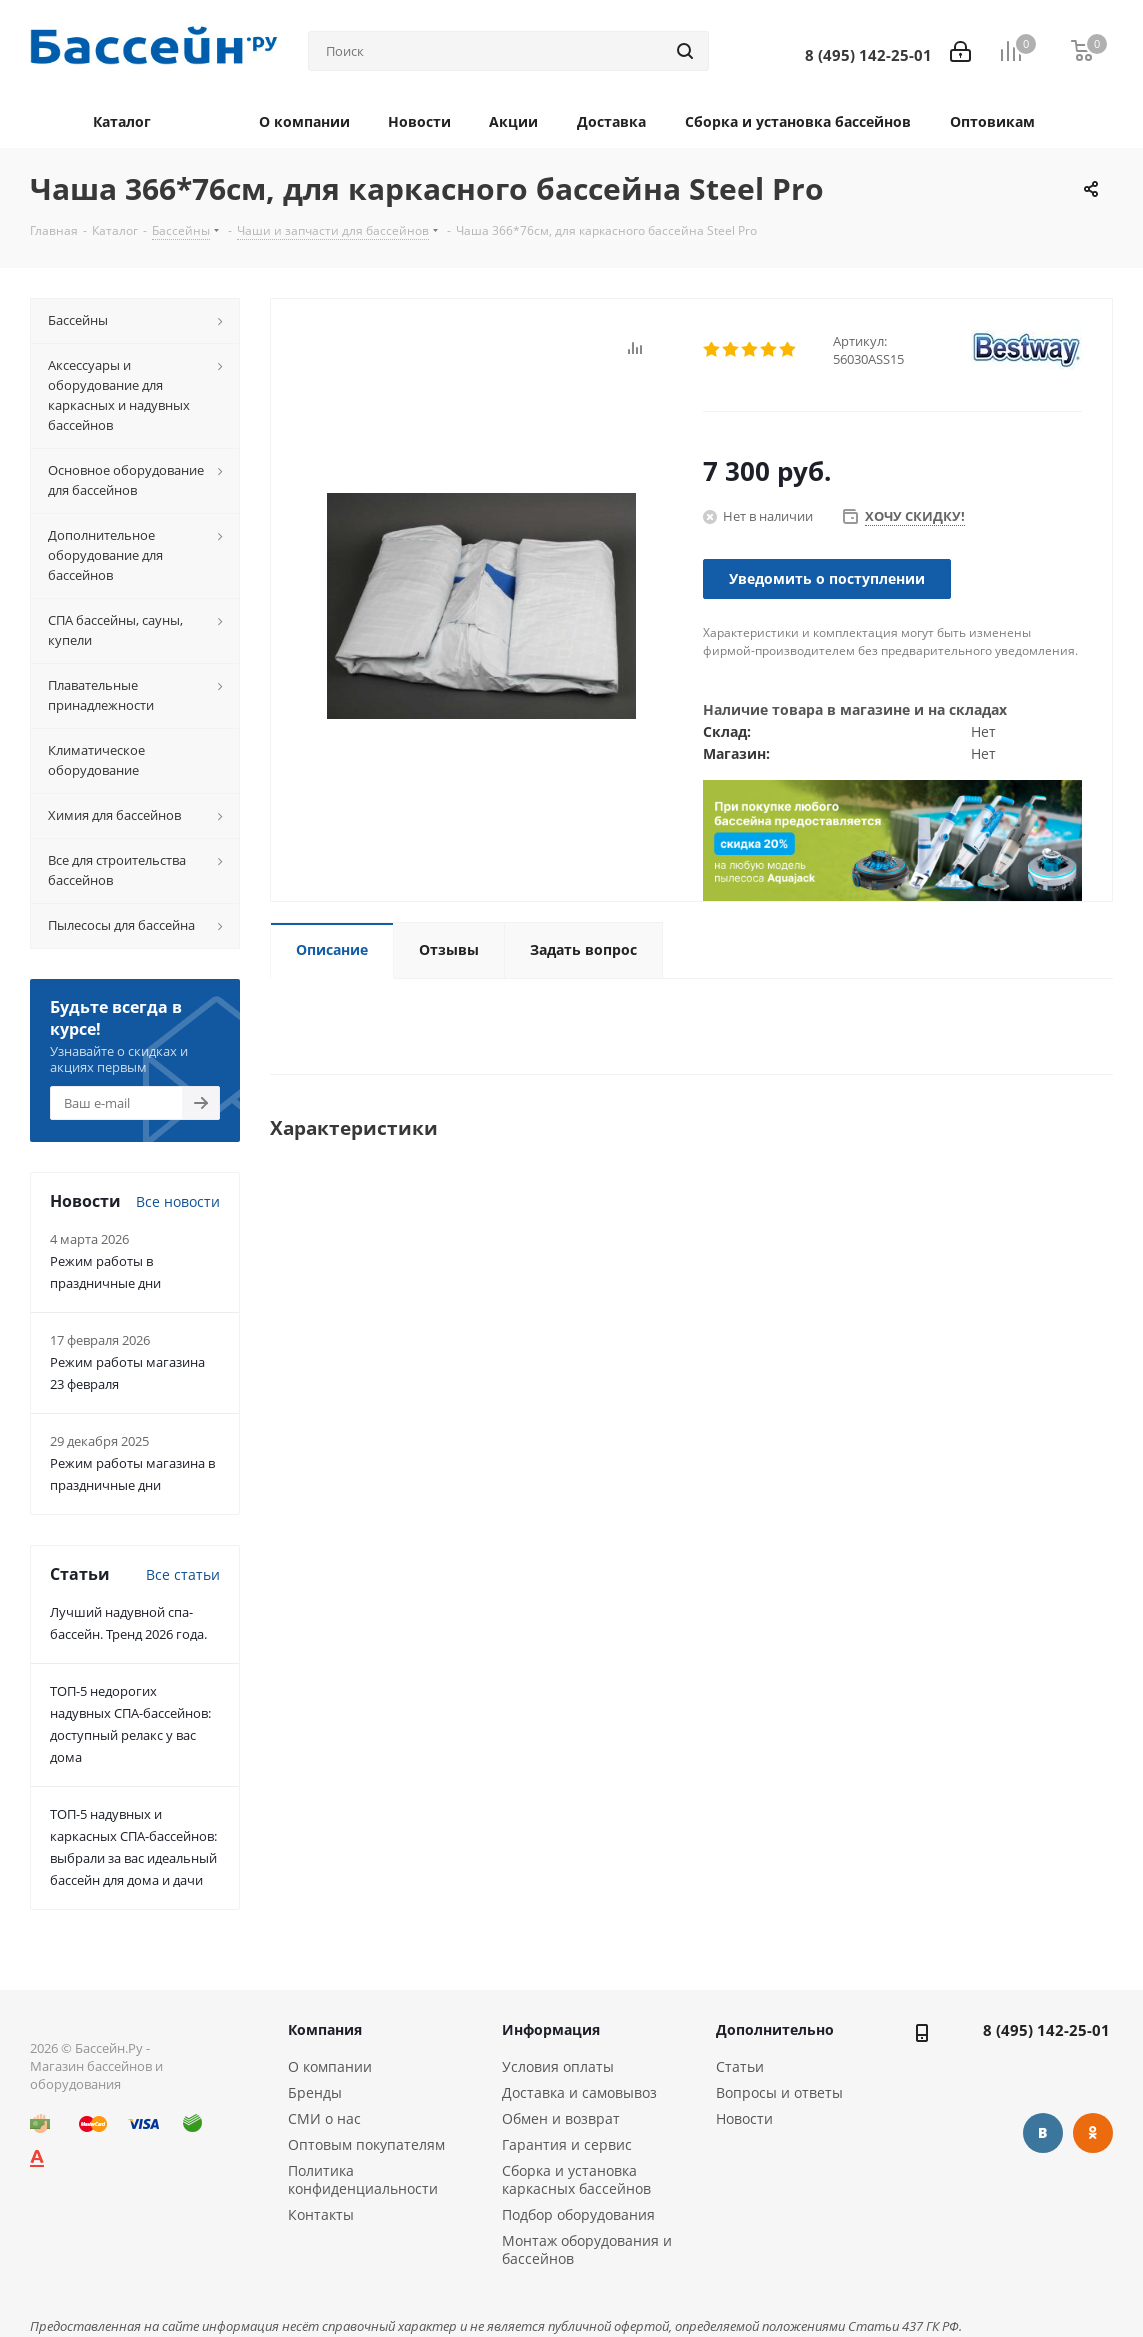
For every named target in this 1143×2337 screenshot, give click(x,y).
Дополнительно (775, 2029)
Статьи (740, 2066)
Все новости (178, 1201)
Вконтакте (1043, 2133)
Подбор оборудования (578, 2214)
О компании (330, 2066)
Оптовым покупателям (366, 2144)
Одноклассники (1093, 2133)
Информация (551, 2029)
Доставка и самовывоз (579, 2092)
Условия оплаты (558, 2066)
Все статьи (183, 1574)
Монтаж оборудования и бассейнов (587, 2249)
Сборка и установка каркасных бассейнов (576, 2179)
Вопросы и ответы (779, 2092)
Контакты (321, 2214)
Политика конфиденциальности (363, 2179)
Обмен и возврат (561, 2118)
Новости (744, 2118)
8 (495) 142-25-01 (1046, 2030)
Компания (325, 2029)
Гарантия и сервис (567, 2144)
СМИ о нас (324, 2118)
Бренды (315, 2092)
